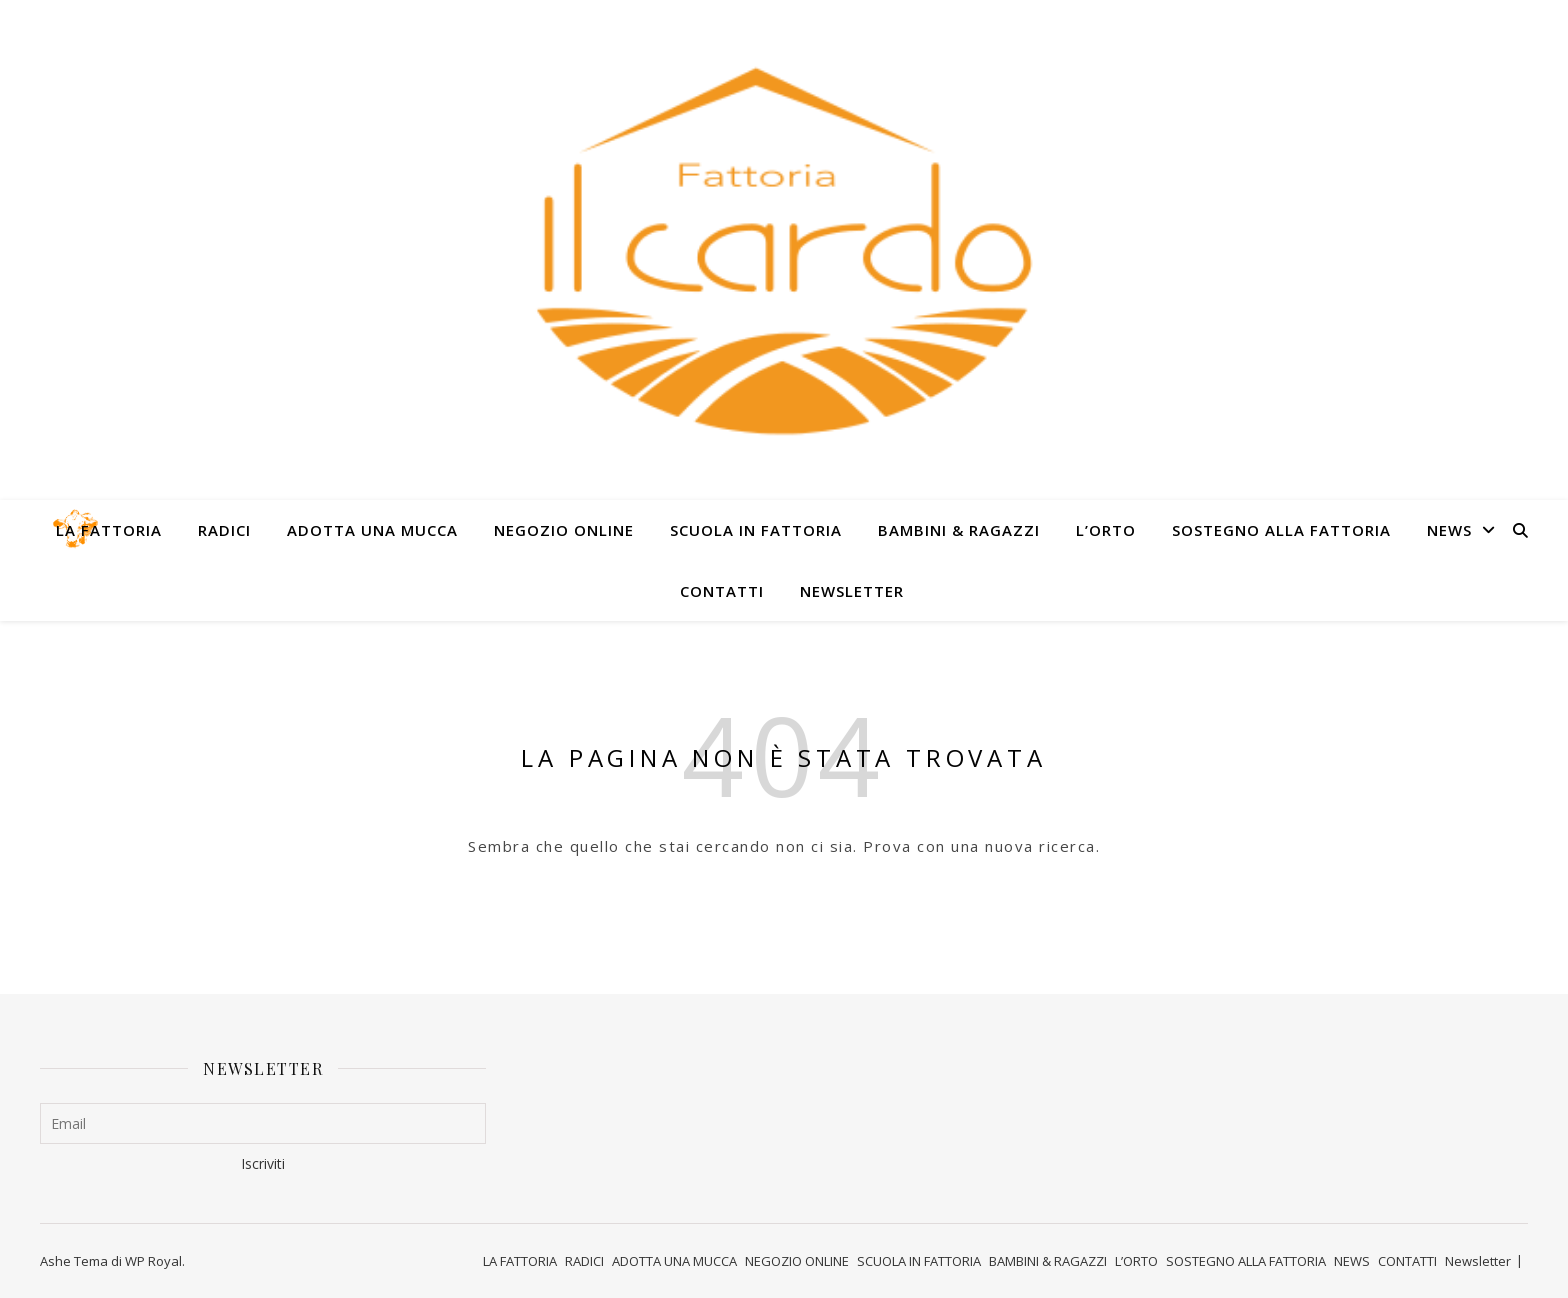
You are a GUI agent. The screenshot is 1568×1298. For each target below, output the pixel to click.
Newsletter (852, 591)
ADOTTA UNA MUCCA (372, 530)
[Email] (263, 1123)
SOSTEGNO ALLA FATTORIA (1281, 530)
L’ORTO (1106, 530)
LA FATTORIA (109, 530)
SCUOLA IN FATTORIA (756, 530)
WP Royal (153, 1261)
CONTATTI (722, 591)
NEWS (1449, 530)
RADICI (224, 530)
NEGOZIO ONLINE (564, 530)
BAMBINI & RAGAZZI (959, 530)
